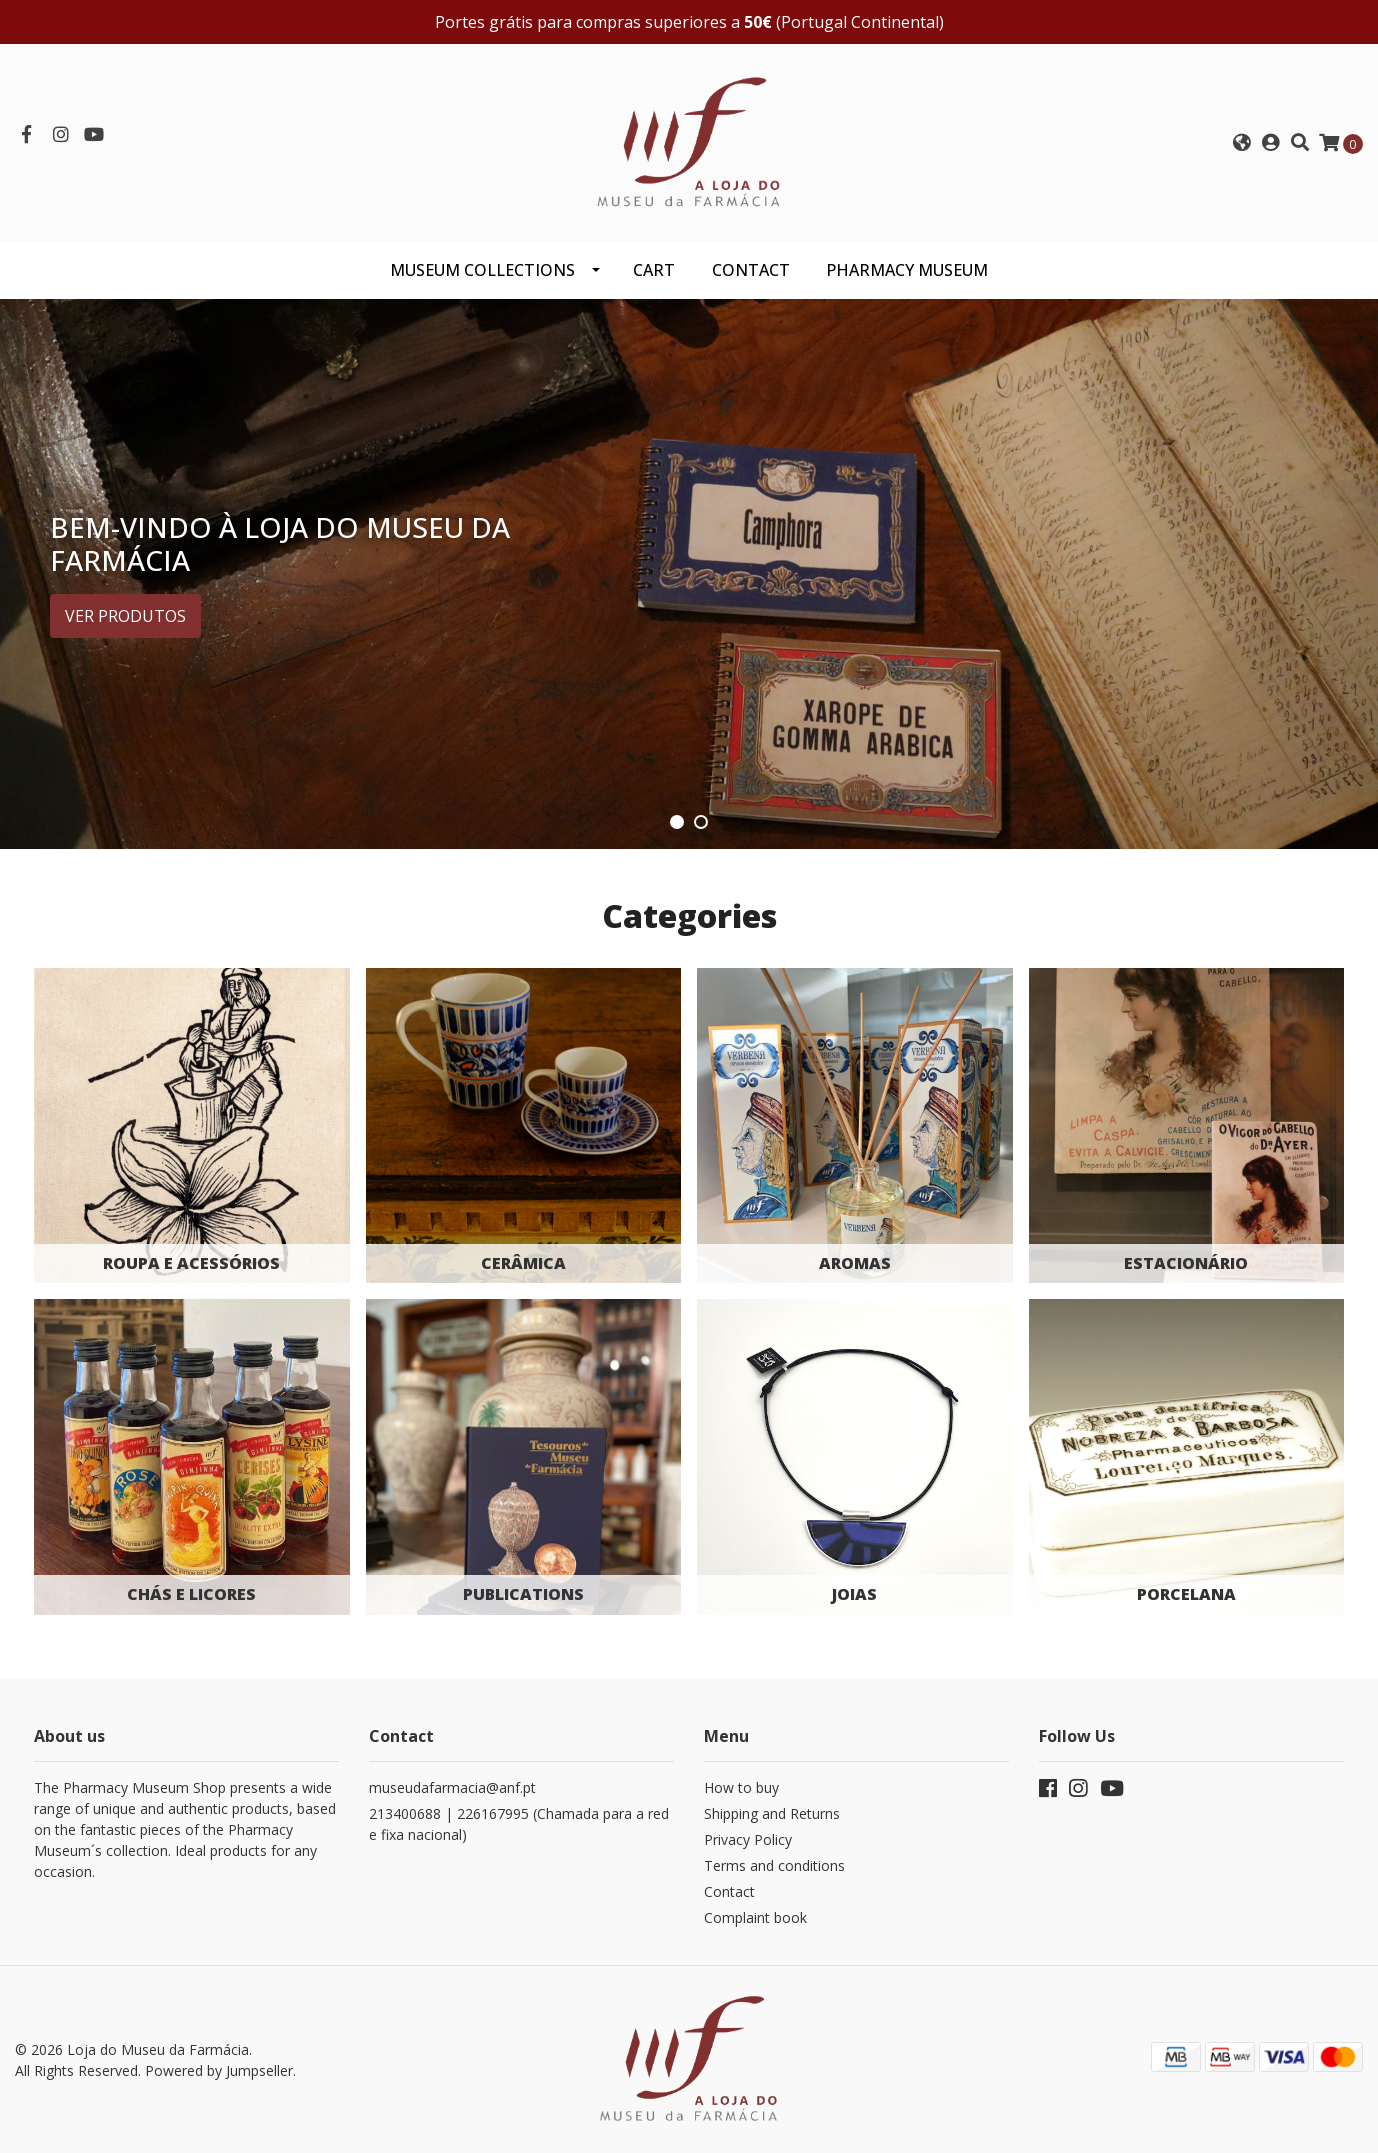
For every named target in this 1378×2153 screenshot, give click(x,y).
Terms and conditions (774, 1865)
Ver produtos (125, 616)
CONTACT (751, 270)
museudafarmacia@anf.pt (452, 1787)
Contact (729, 1891)
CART (654, 270)
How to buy (741, 1787)
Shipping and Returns (772, 1813)
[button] (1242, 143)
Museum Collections (482, 270)
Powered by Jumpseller (219, 2070)
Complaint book (755, 1917)
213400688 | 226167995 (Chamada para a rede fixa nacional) (519, 1824)
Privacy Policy (748, 1839)
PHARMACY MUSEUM (907, 270)
